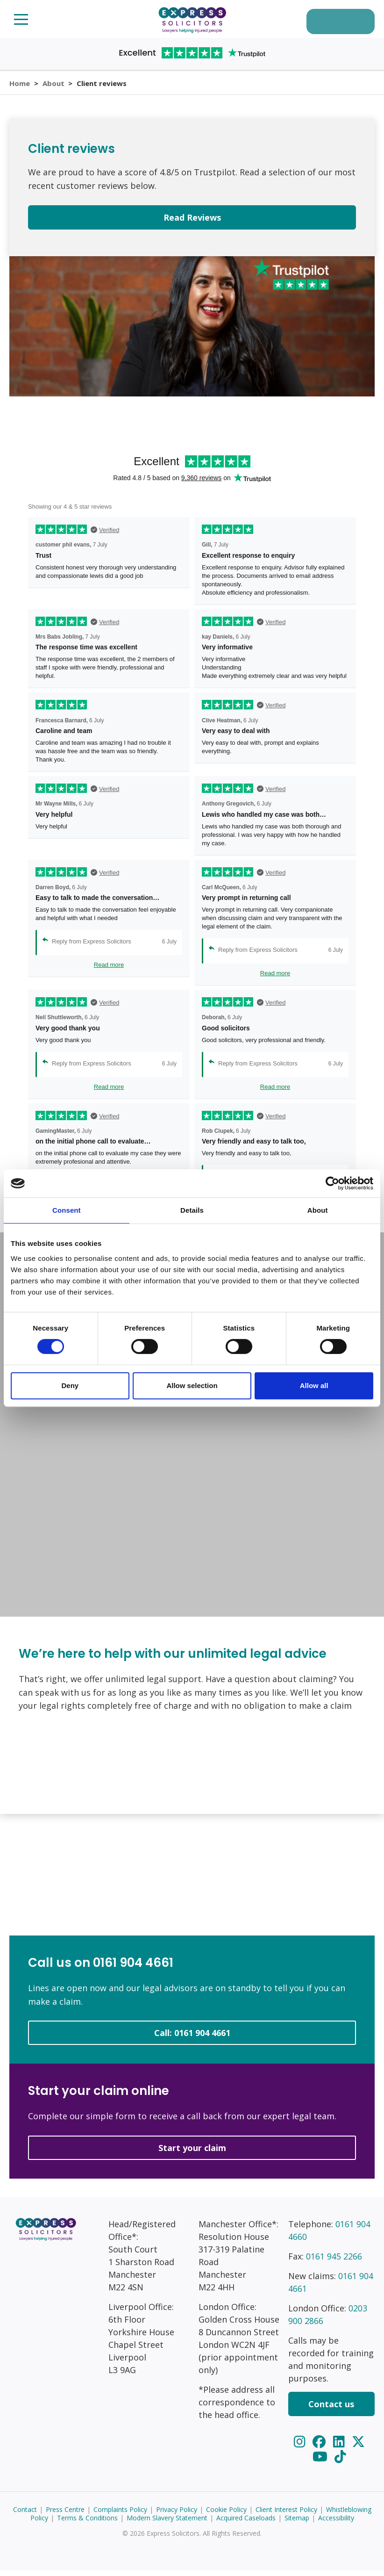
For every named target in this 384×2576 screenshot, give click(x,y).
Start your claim (333, 22)
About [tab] (317, 1210)
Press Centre (65, 2515)
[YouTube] (322, 2462)
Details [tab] (192, 1210)
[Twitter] (358, 2447)
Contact (25, 2515)
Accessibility (336, 2523)
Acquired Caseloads (246, 2523)
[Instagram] (300, 2447)
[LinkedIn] (340, 2447)
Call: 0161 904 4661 (192, 2038)
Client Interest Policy (286, 2515)
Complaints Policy (120, 2515)
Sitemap (296, 2523)
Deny (69, 1385)
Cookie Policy (226, 2515)
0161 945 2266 (334, 2261)
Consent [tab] (66, 1210)
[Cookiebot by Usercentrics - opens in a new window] (332, 1183)
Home (19, 85)
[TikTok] (340, 2462)
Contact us (331, 2409)
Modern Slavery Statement (167, 2523)
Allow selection (191, 1385)
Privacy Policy (176, 2515)
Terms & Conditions (87, 2523)
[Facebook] (320, 2447)
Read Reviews (192, 223)
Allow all (314, 1385)
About (54, 85)
